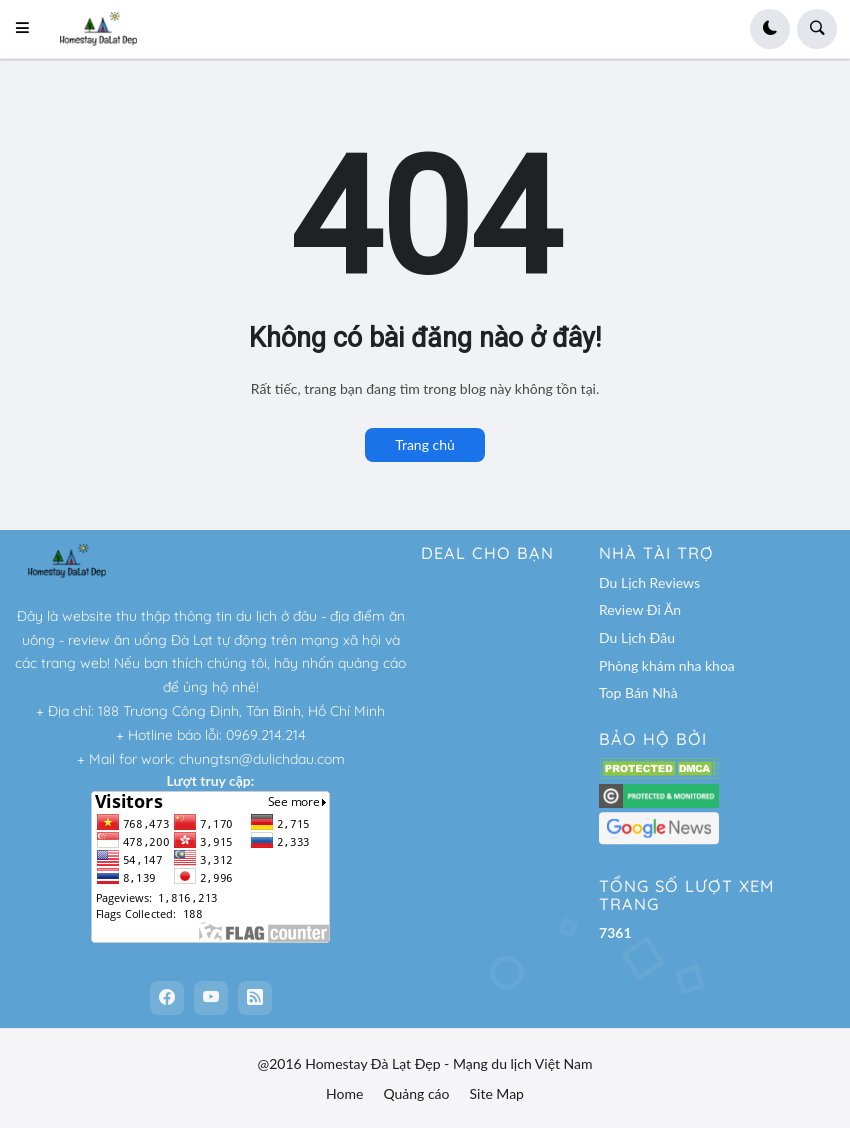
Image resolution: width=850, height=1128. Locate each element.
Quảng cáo (416, 1093)
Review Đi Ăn (640, 609)
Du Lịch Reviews (649, 582)
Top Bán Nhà (638, 692)
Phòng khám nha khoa (667, 665)
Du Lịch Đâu (637, 637)
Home (344, 1093)
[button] (28, 29)
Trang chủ (425, 444)
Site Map (497, 1093)
